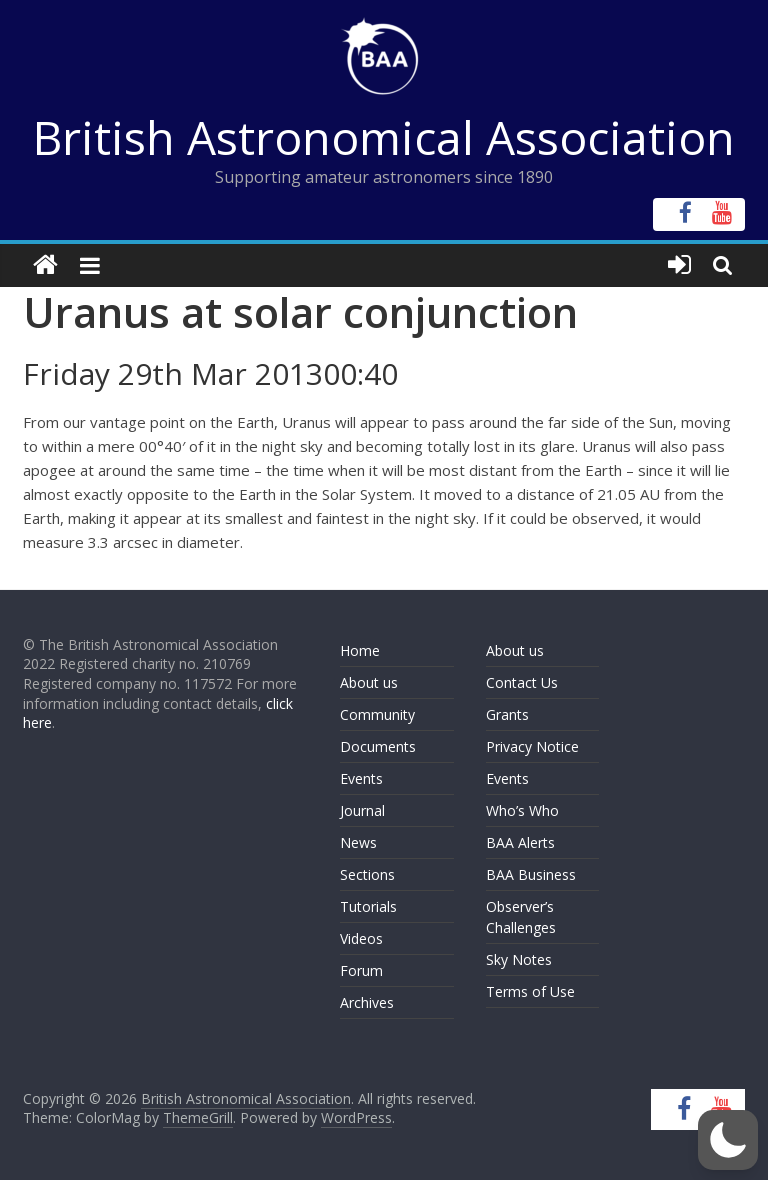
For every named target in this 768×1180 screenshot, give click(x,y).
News (358, 842)
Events (361, 778)
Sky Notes (519, 959)
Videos (361, 938)
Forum (361, 970)
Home (360, 650)
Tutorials (368, 906)
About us (369, 682)
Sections (367, 874)
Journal (362, 810)
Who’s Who (522, 810)
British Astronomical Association (384, 137)
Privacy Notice (532, 746)
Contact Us (522, 682)
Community (377, 714)
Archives (367, 1002)
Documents (378, 746)
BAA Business (531, 874)
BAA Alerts (520, 842)
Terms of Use (530, 991)
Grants (507, 714)
